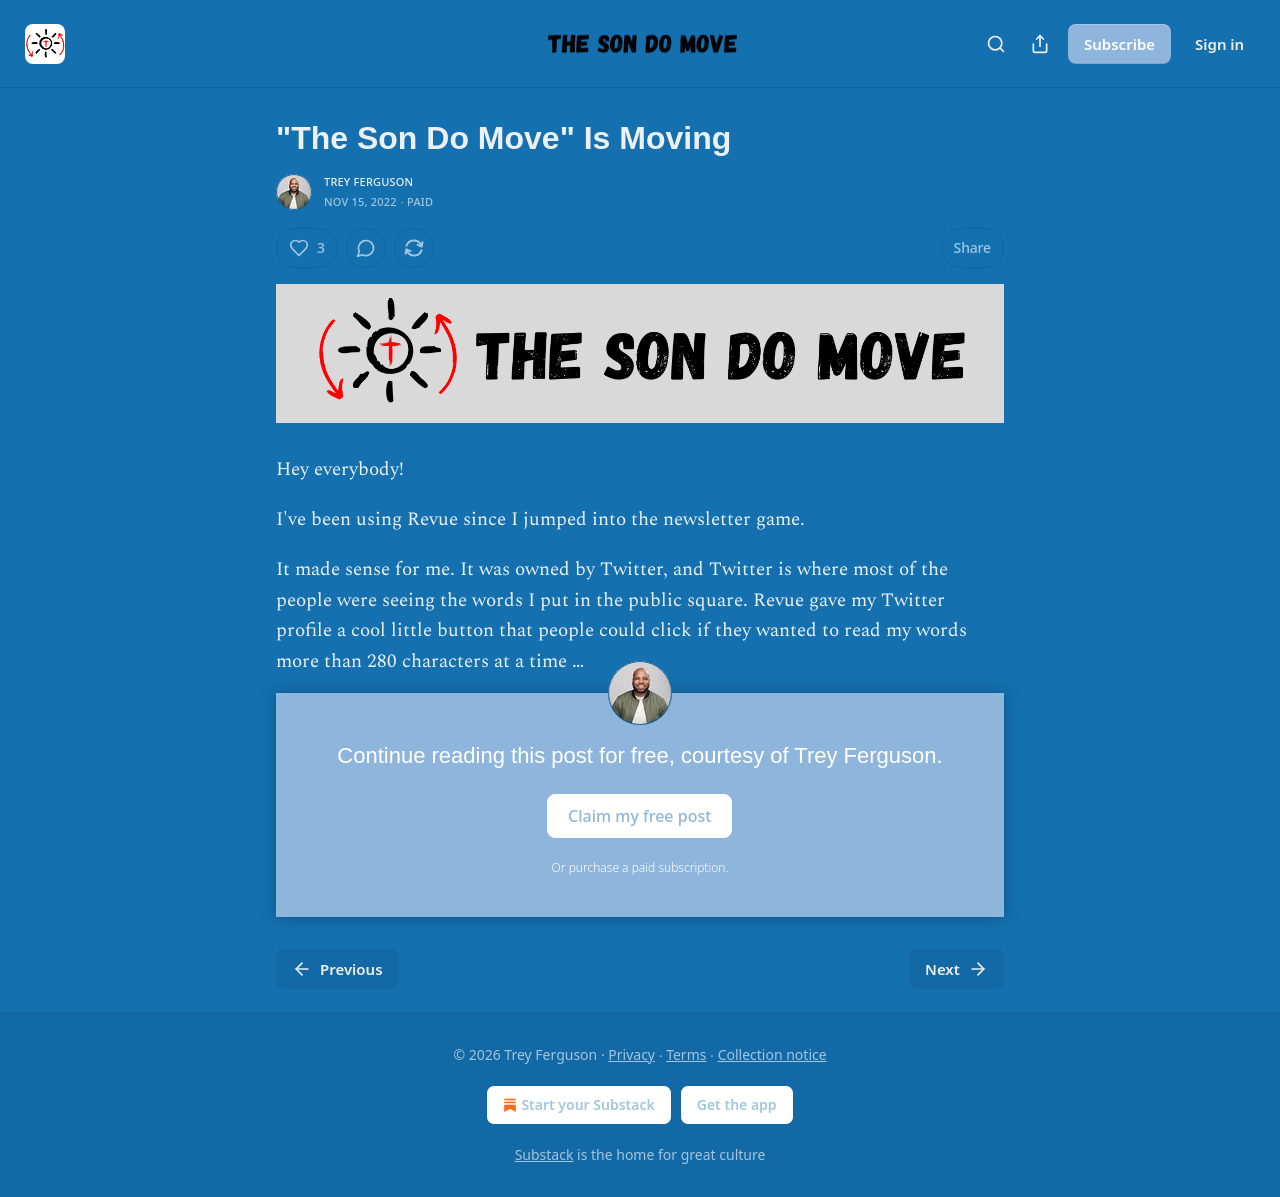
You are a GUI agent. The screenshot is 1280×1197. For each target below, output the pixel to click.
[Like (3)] (307, 248)
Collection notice (772, 1054)
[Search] (996, 44)
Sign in (1219, 44)
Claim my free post (639, 816)
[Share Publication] (1040, 44)
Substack (544, 1154)
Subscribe (1119, 44)
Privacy (631, 1054)
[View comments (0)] (366, 248)
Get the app (737, 1104)
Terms (686, 1054)
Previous (337, 969)
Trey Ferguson (368, 181)
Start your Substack (576, 1105)
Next (956, 969)
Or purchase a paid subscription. (640, 867)
